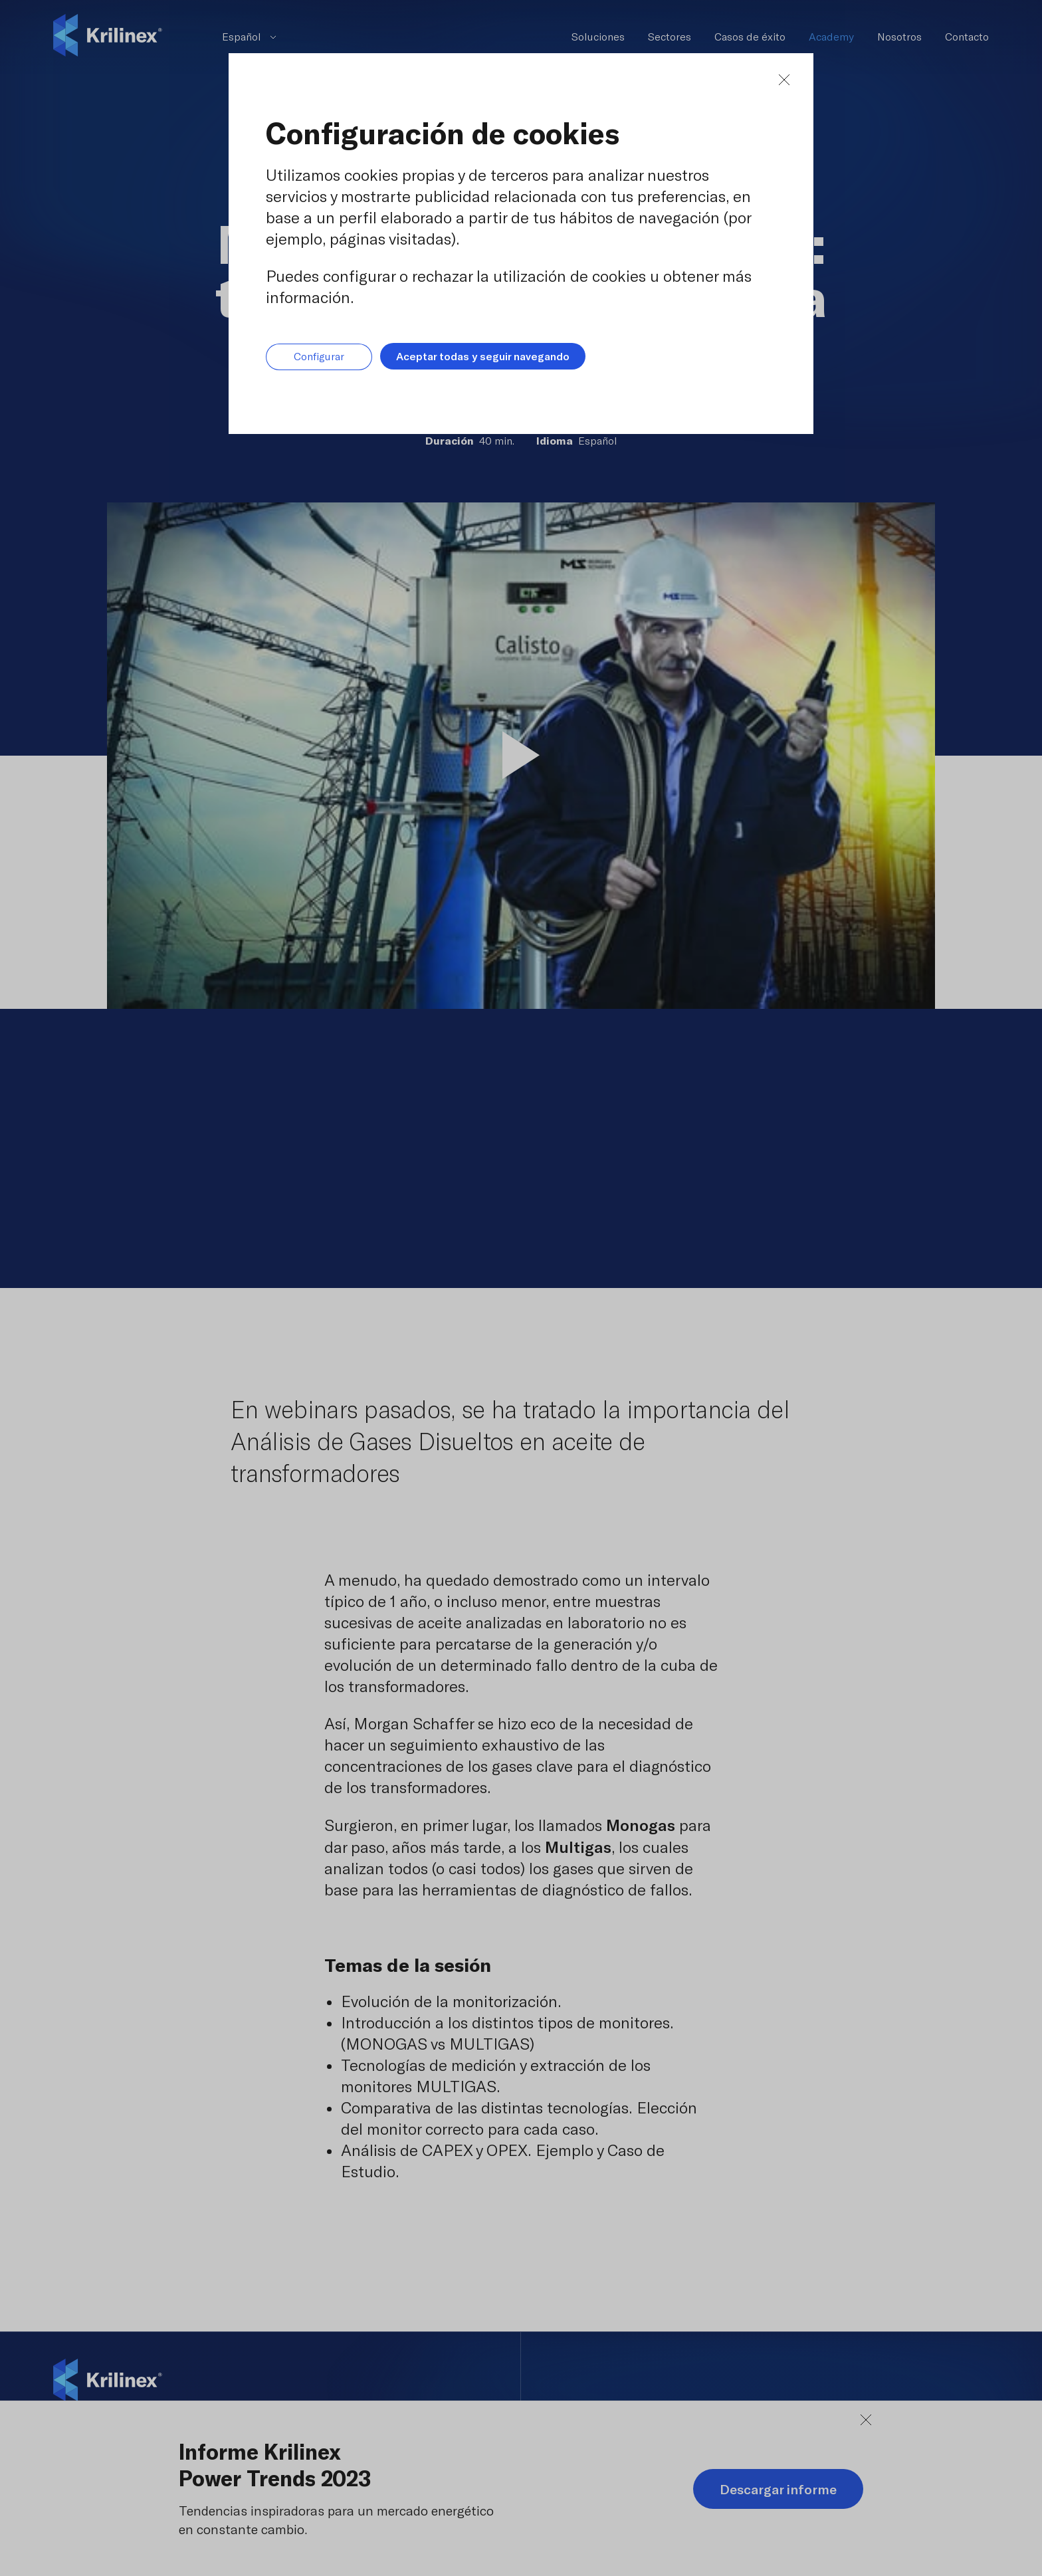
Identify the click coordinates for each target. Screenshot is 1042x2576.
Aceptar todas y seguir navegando (483, 356)
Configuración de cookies (442, 132)
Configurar (319, 356)
